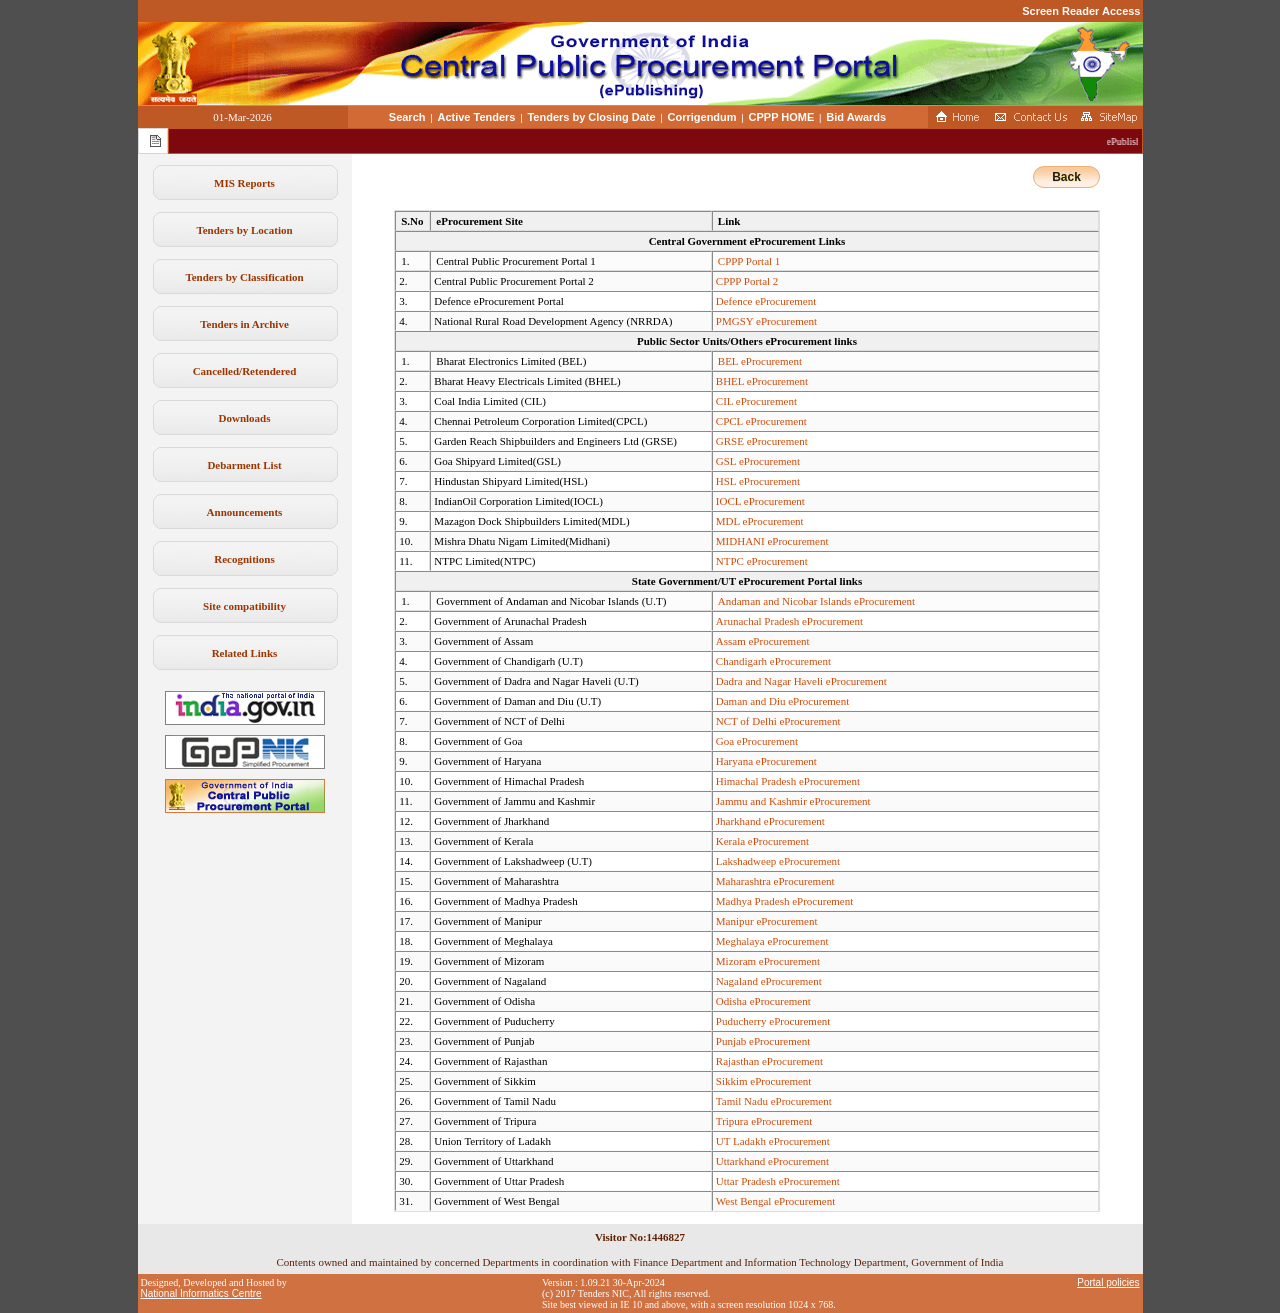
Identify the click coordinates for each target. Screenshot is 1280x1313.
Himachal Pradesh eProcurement (788, 781)
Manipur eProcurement (767, 921)
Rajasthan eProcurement (769, 1061)
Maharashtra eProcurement (775, 881)
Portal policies (1108, 1282)
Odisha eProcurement (763, 1001)
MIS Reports (244, 183)
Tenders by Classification (244, 277)
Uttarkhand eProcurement (772, 1161)
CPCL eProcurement (761, 421)
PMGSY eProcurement (766, 321)
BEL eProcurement (760, 361)
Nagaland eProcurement (769, 981)
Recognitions (244, 559)
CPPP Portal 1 (749, 261)
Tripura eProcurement (764, 1121)
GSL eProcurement (758, 461)
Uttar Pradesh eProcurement (778, 1181)
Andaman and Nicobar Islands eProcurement (816, 601)
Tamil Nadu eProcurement (774, 1101)
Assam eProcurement (763, 641)
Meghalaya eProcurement (772, 941)
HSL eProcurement (758, 481)
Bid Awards (856, 117)
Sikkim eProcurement (764, 1081)
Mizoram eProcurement (768, 961)
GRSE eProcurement (762, 441)
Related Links (245, 653)
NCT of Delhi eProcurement (778, 721)
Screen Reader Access (1081, 11)
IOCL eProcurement (760, 501)
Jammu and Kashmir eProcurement (793, 801)
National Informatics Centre (201, 1293)
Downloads (245, 418)
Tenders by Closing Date (591, 117)
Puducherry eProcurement (773, 1021)
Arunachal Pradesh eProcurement (789, 621)
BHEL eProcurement (762, 381)
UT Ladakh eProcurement (773, 1141)
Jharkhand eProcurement (770, 821)
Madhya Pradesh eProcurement (784, 901)
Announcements (245, 512)
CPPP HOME (782, 117)
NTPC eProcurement (762, 561)
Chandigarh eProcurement (773, 661)
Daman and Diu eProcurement (782, 701)
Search (407, 117)
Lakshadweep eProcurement (778, 861)
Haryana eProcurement (766, 761)
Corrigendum (702, 117)
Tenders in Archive (244, 324)
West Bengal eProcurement (775, 1201)
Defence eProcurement (766, 301)
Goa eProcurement (757, 741)
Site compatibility (244, 606)
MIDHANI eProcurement (772, 541)
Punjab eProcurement (763, 1041)
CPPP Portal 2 (747, 281)
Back (1066, 177)
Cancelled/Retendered (245, 371)
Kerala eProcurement (762, 841)
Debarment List (244, 465)
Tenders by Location (244, 230)
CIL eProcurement (756, 401)
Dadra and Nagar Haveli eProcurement (801, 681)
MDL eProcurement (760, 521)
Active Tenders (476, 117)
